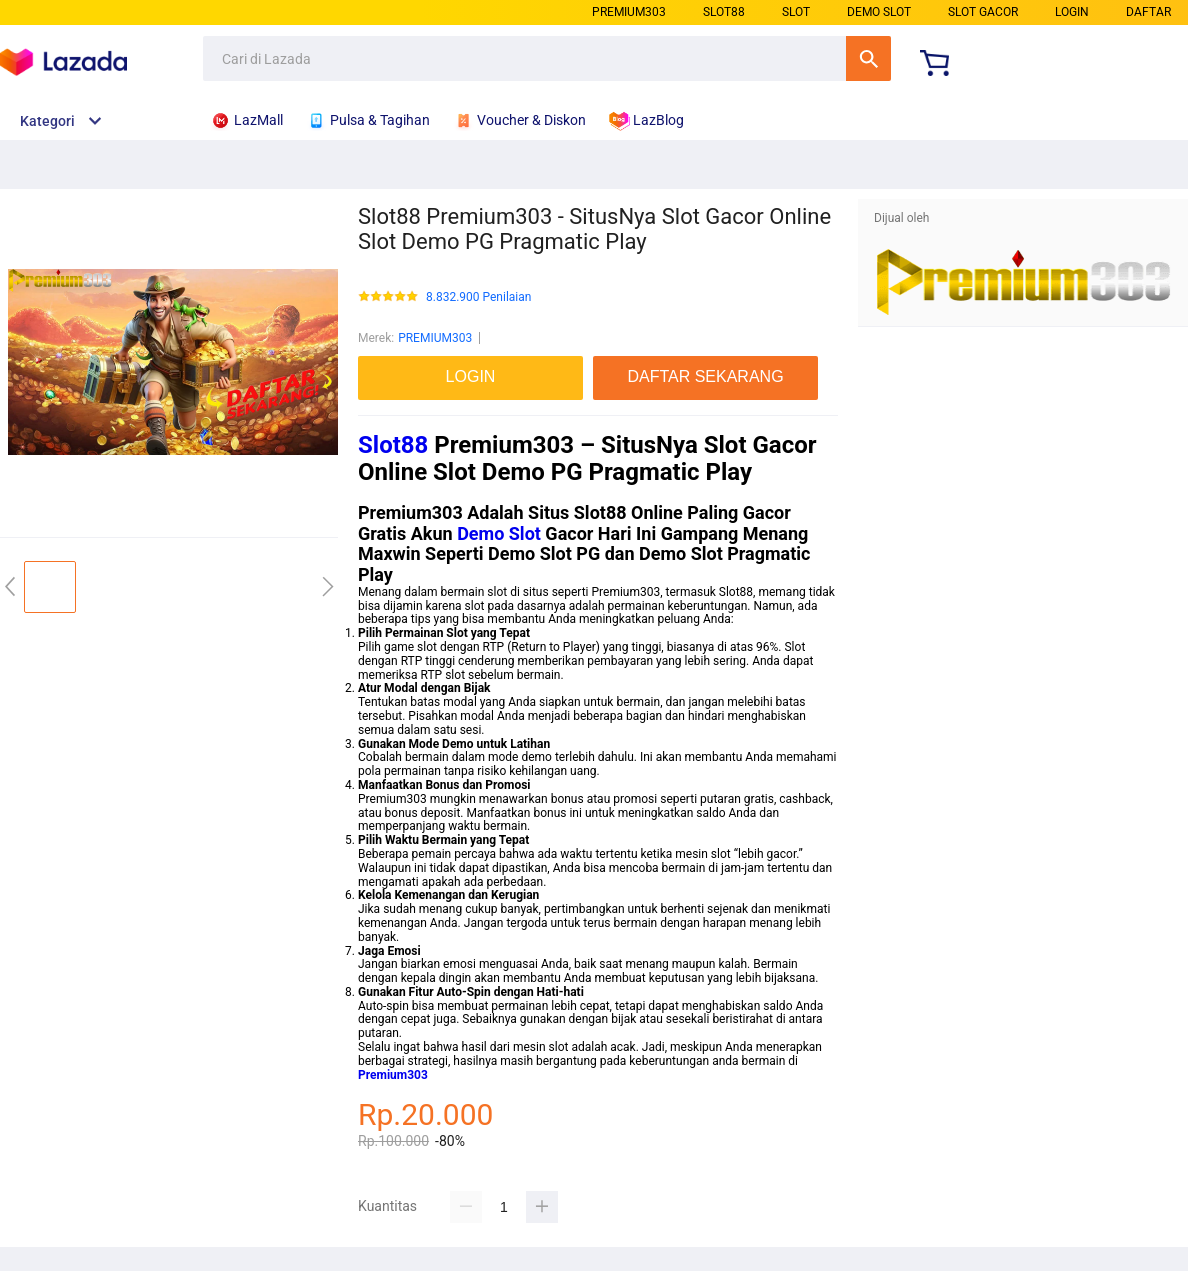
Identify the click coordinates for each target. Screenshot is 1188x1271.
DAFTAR (1148, 12)
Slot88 (393, 445)
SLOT (796, 12)
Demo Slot (499, 533)
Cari (868, 58)
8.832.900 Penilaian (478, 297)
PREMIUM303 (629, 12)
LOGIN (1072, 12)
